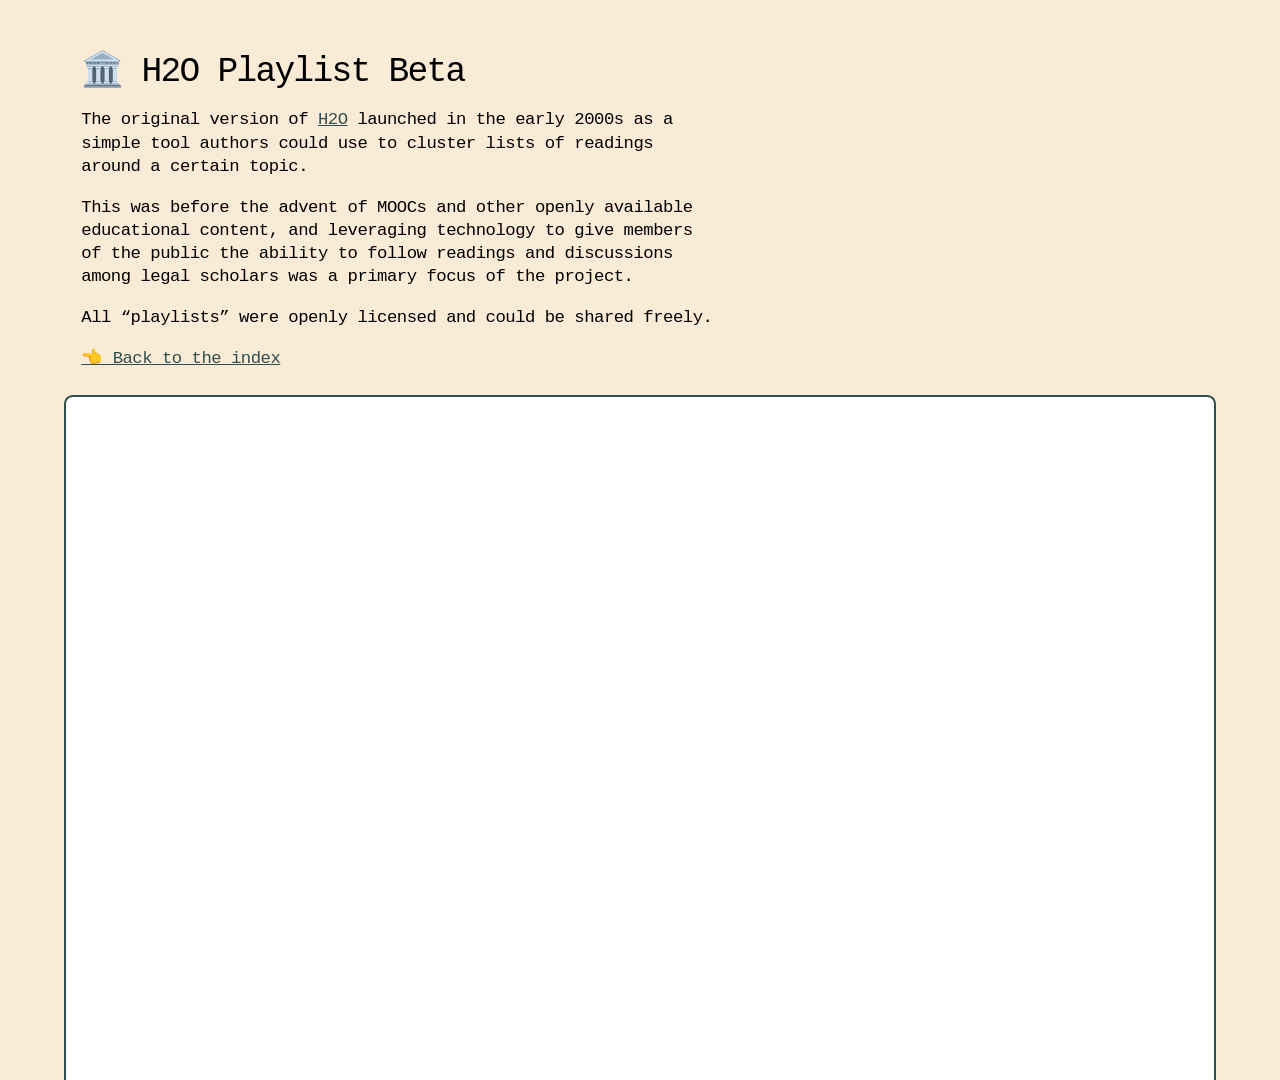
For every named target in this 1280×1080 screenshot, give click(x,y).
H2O (333, 119)
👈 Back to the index (180, 358)
